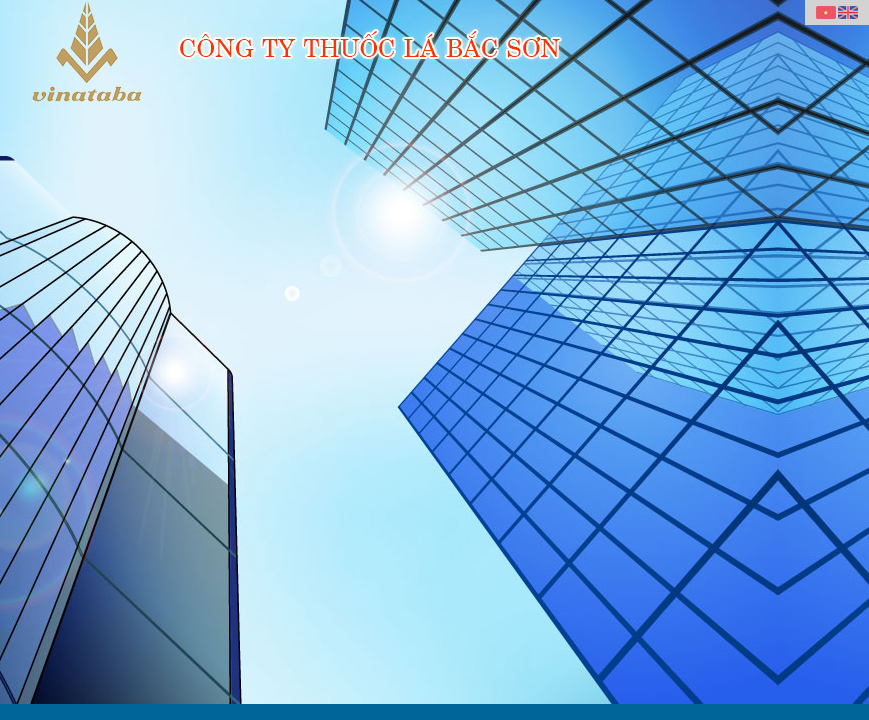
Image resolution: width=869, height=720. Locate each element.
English (848, 13)
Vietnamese (826, 13)
